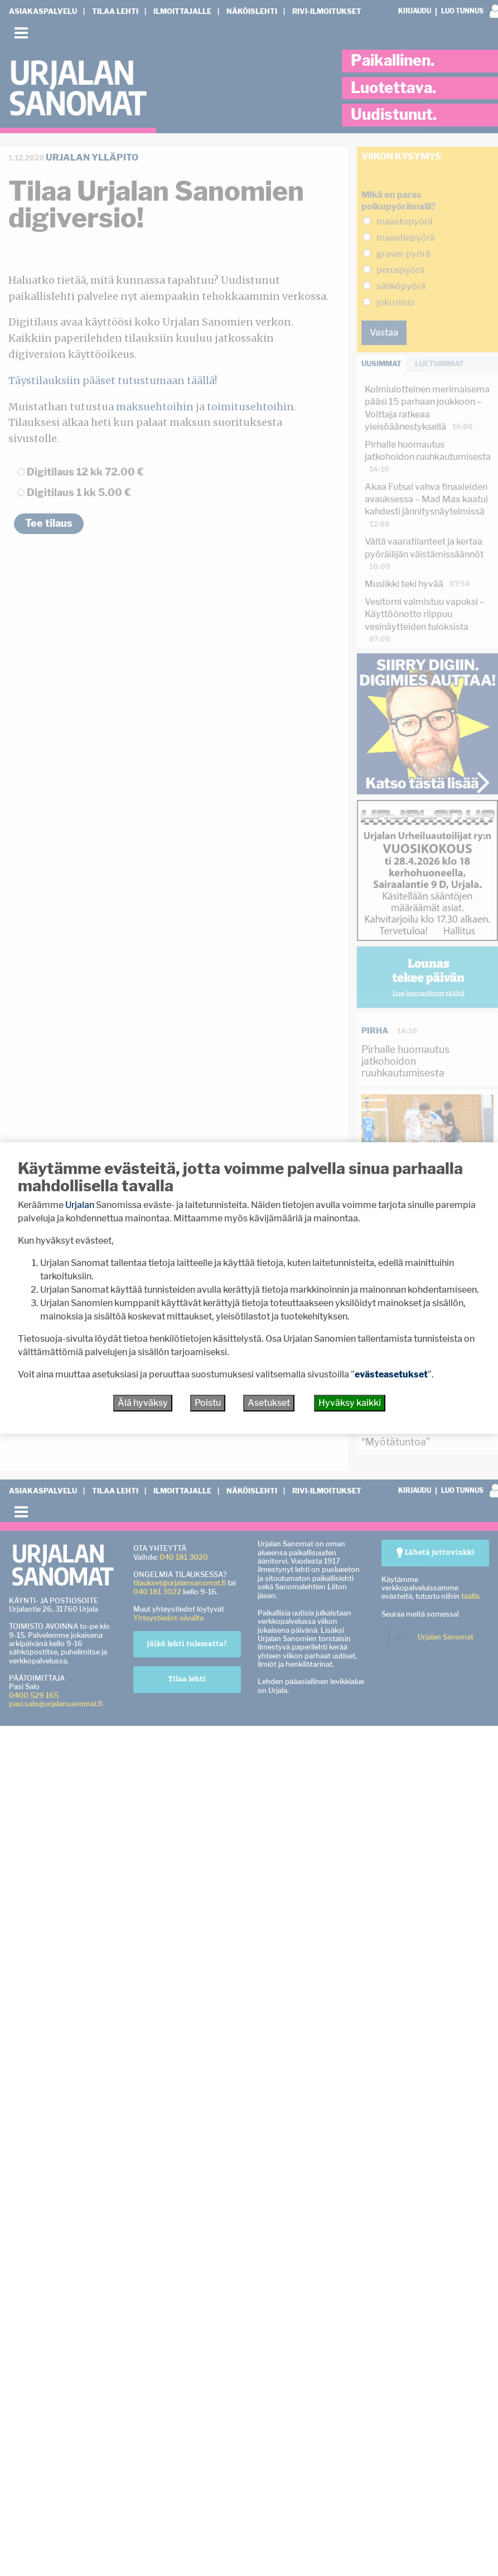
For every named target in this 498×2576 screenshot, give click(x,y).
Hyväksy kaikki (349, 1403)
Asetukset (269, 1403)
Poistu (208, 1403)
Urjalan (79, 1205)
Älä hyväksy (143, 1403)
